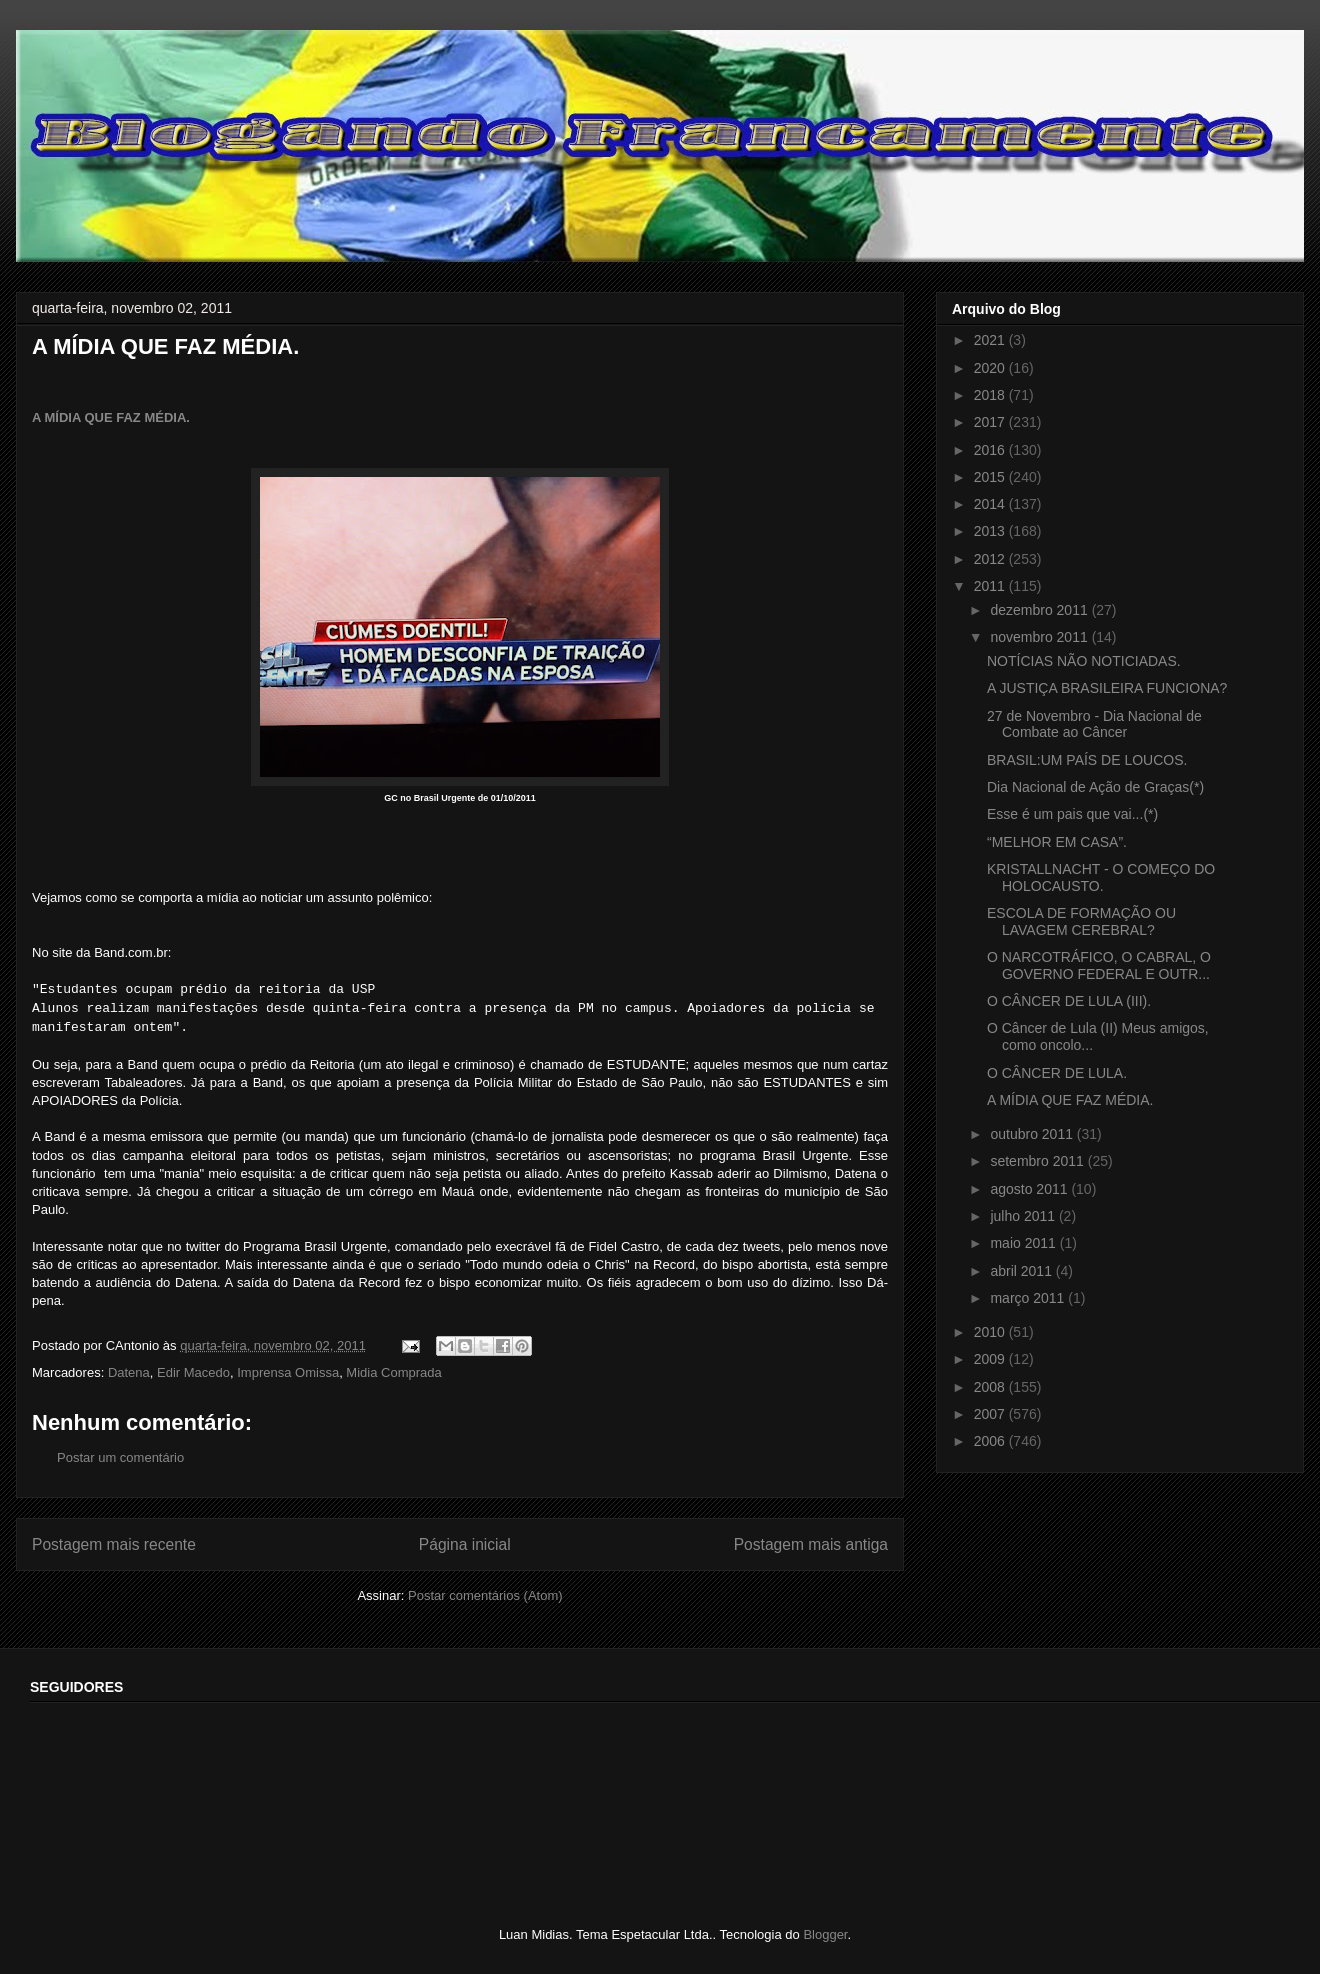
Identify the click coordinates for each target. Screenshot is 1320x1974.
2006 (991, 1441)
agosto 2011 (1030, 1189)
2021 (991, 340)
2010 (991, 1332)
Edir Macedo (193, 1372)
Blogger (825, 1934)
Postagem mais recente (114, 1544)
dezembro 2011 (1040, 610)
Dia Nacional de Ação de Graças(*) (1095, 787)
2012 (991, 559)
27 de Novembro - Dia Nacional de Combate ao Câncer (1094, 724)
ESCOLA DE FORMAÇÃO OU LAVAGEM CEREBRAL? (1081, 921)
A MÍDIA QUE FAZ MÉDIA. (111, 417)
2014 (991, 504)
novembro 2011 (1040, 637)
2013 (991, 531)
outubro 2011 (1033, 1134)
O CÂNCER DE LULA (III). (1069, 1001)
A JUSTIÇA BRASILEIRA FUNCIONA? (1107, 688)
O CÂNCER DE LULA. (1057, 1073)
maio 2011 (1024, 1243)
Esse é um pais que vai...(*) (1072, 814)
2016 (991, 450)
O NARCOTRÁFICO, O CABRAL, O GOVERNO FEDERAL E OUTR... (1099, 965)
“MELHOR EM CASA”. (1057, 842)
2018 (991, 395)
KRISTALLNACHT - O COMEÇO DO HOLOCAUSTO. (1101, 877)
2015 (991, 477)
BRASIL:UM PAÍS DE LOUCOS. (1087, 760)
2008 (991, 1387)
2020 (991, 368)
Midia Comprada (393, 1372)
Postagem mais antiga (811, 1544)
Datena (129, 1372)
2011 (991, 586)
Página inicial (465, 1544)
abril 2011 (1022, 1271)
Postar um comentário (120, 1457)
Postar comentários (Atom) (485, 1595)
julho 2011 (1024, 1216)
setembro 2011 (1038, 1161)
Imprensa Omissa (288, 1372)
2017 (991, 422)
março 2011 (1029, 1298)
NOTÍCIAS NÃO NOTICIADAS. (1084, 661)
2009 (991, 1359)
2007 (991, 1414)
